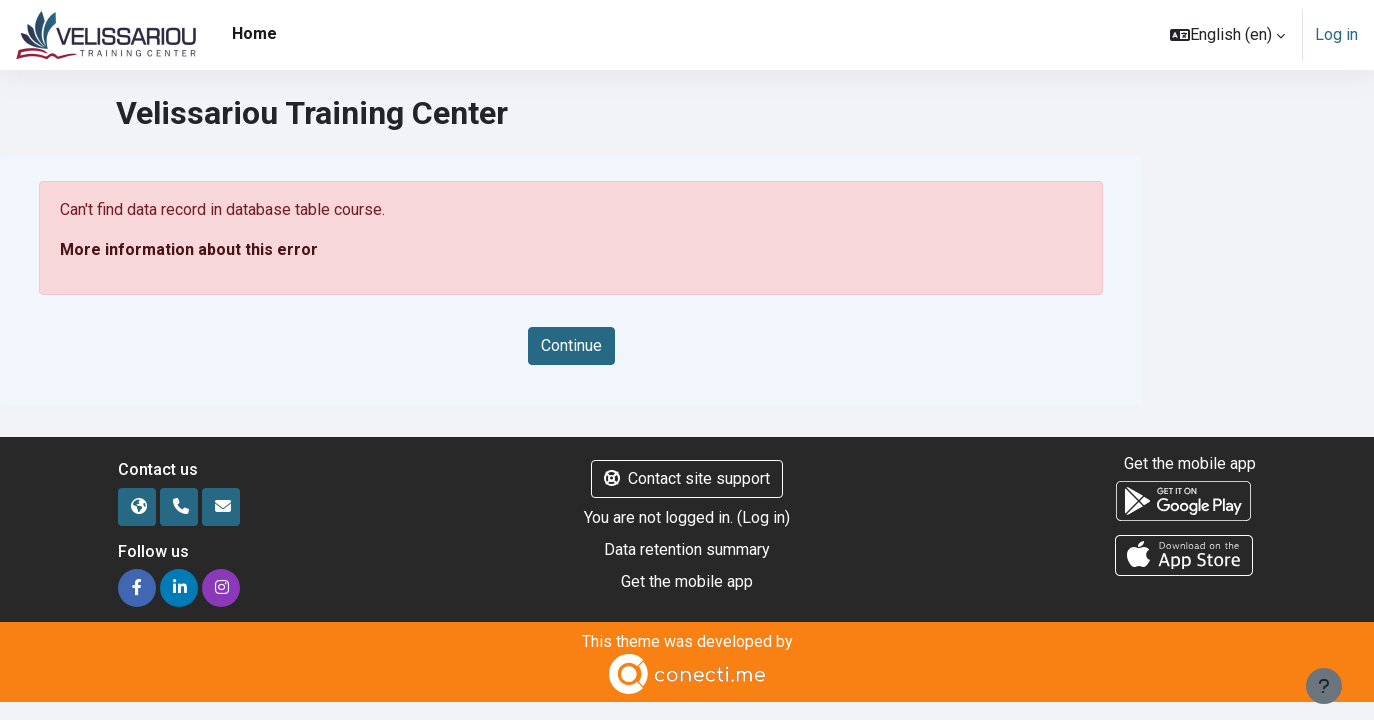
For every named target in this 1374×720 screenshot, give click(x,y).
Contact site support (687, 478)
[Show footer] (1324, 686)
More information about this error (189, 249)
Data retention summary (687, 549)
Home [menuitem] (254, 33)
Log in (1336, 34)
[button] (1227, 35)
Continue (571, 345)
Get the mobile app (687, 581)
